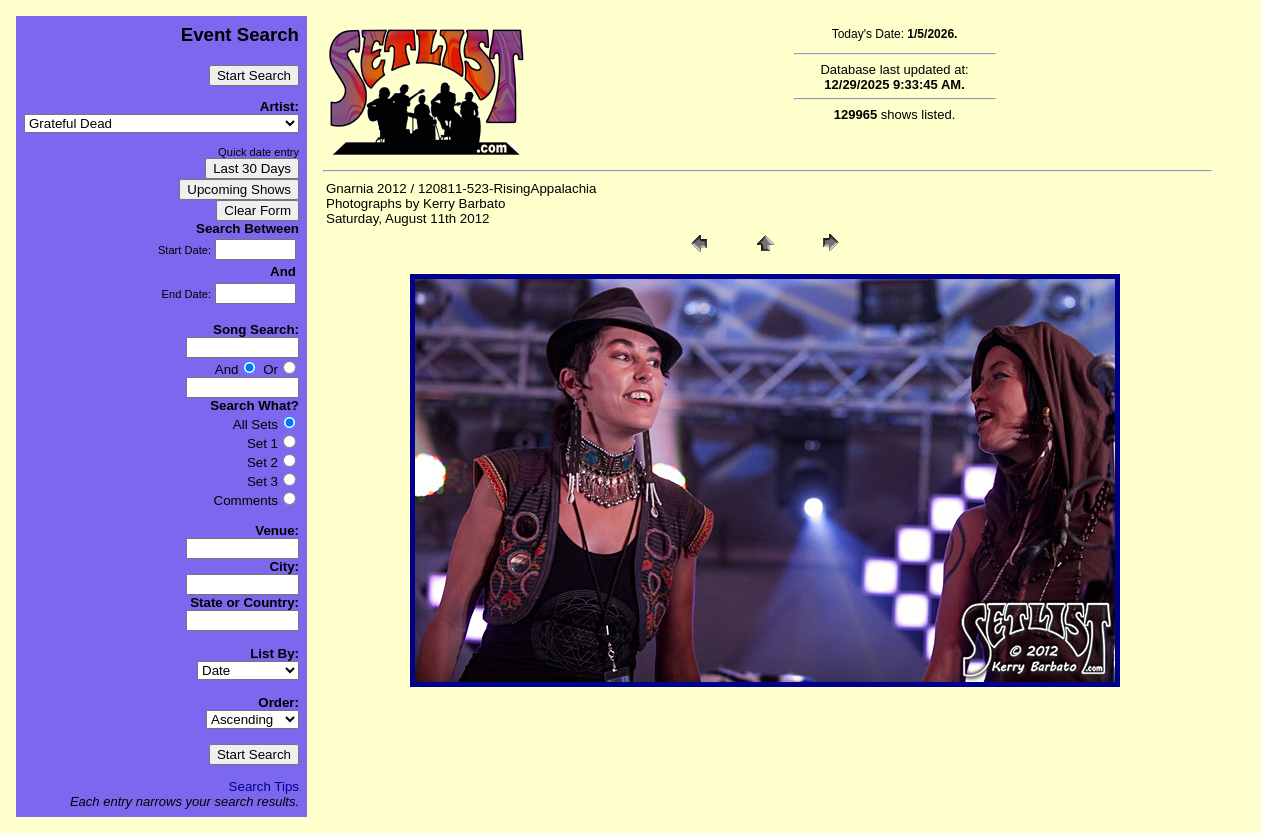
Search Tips (264, 786)
